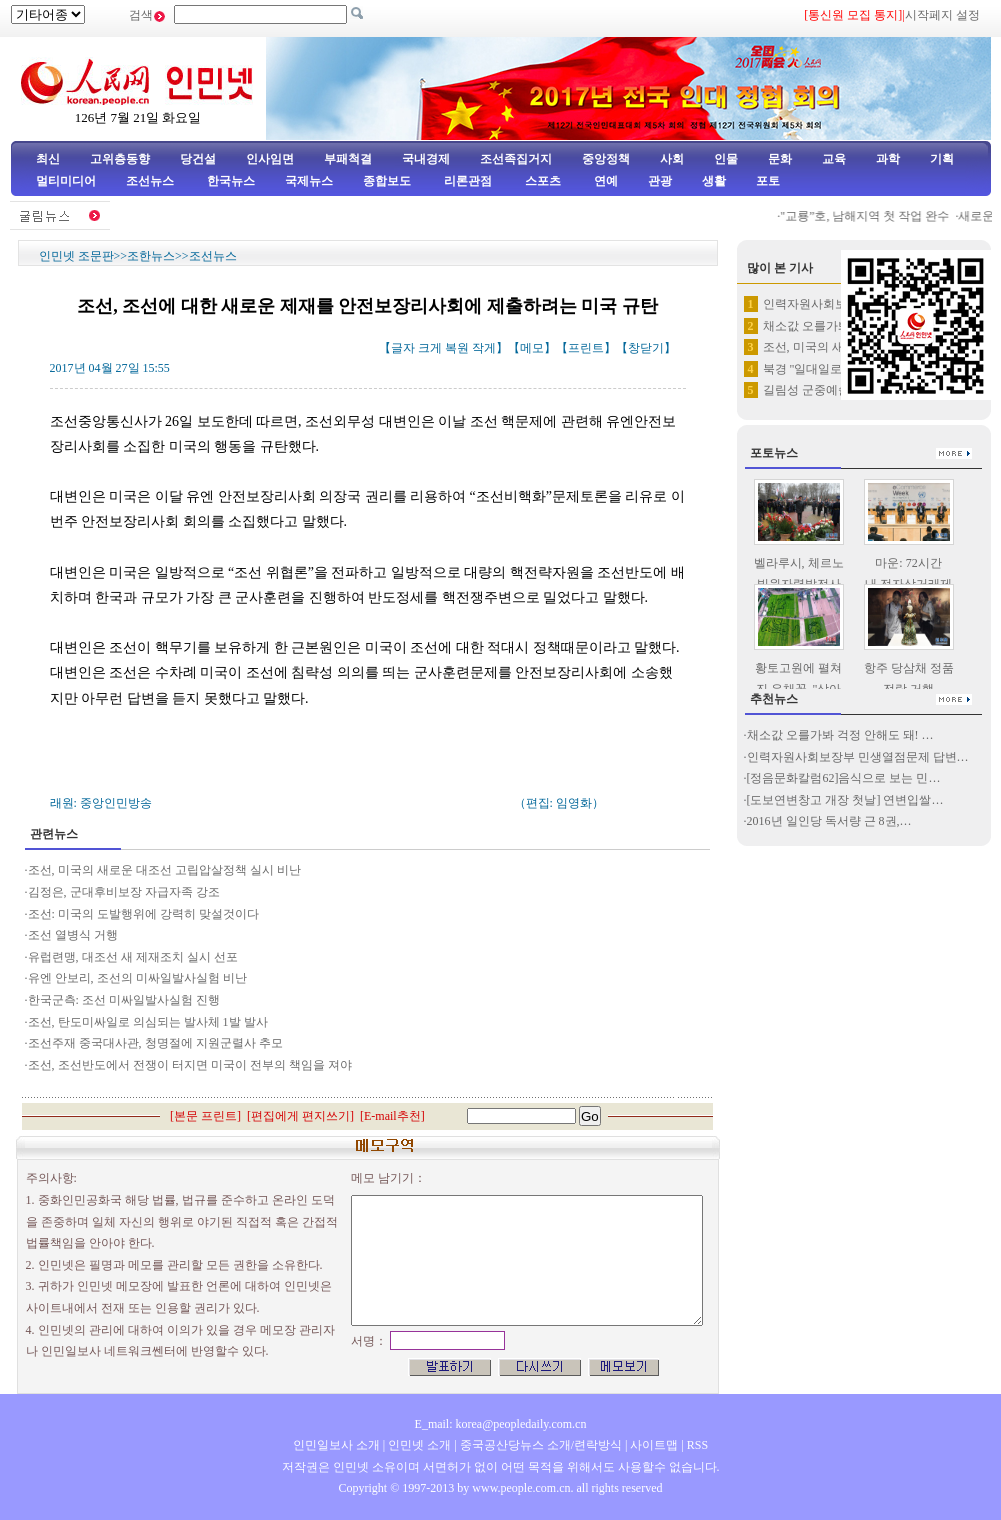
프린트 (586, 348)
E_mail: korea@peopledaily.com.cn (501, 1424)
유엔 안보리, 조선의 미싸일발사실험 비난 (139, 978)
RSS (697, 1445)
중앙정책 (606, 159)
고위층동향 (120, 159)
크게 (430, 348)
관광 (660, 181)
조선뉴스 (151, 181)
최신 (48, 159)
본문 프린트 (205, 1116)
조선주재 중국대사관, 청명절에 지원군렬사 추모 (155, 1043)
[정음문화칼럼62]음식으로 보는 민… (844, 778)
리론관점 (468, 181)
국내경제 (426, 159)
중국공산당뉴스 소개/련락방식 (541, 1445)
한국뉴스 (231, 181)
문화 (780, 159)
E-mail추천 (392, 1116)
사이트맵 (654, 1445)
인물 (726, 159)
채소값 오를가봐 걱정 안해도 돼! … (840, 735)
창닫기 (646, 348)
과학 (888, 159)
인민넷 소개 (418, 1445)
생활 (714, 181)
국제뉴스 (309, 181)
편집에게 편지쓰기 (300, 1116)
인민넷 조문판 (76, 256)
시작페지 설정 (942, 15)
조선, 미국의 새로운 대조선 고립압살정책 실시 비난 (164, 870)
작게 (484, 348)
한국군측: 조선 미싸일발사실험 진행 (124, 1000)
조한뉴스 (151, 256)
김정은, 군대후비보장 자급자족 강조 (124, 892)
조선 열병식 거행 (73, 935)
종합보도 (387, 181)
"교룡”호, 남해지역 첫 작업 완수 (871, 216)
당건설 (198, 159)
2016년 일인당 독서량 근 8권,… (829, 821)
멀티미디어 (66, 181)
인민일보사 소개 (336, 1445)
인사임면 (270, 159)
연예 (604, 181)
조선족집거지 (516, 159)
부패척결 (348, 159)
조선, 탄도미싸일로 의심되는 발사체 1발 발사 (148, 1022)
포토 (768, 181)
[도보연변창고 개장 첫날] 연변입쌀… (845, 800)
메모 (532, 348)
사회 (672, 159)
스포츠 (541, 181)
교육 (834, 159)
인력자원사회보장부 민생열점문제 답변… (858, 757)
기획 (942, 159)
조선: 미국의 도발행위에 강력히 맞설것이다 (143, 914)
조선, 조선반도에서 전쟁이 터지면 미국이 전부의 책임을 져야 (190, 1065)
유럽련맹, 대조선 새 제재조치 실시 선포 (133, 957)
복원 (457, 348)
